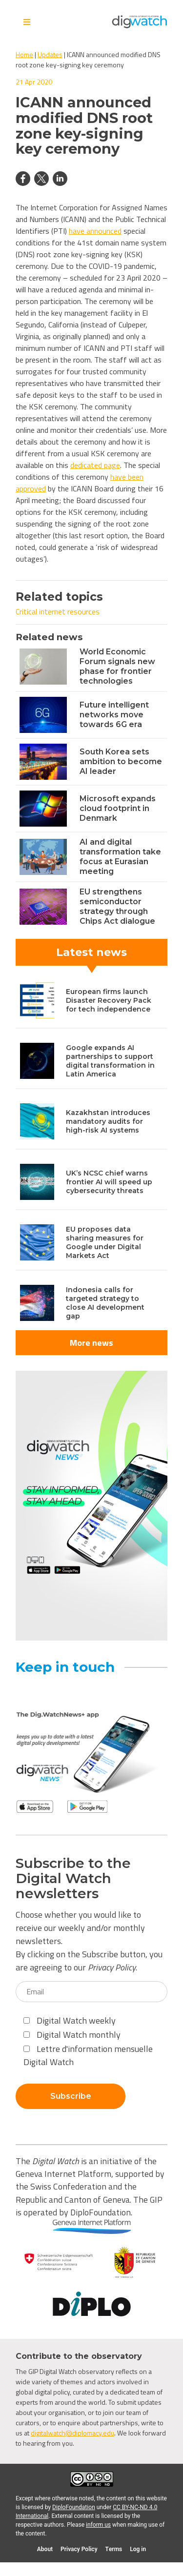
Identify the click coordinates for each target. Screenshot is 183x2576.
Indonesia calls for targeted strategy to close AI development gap (105, 1302)
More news (91, 1342)
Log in (138, 2549)
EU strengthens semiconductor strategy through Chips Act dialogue (117, 906)
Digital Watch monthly (72, 2034)
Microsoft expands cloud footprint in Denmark (118, 808)
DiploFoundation (73, 2507)
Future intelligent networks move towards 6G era (114, 714)
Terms (113, 2549)
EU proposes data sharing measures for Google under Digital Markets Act (104, 1242)
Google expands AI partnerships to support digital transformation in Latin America (110, 1060)
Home (24, 54)
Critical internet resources (58, 611)
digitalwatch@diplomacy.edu (72, 2433)
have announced (95, 231)
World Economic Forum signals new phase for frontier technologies (117, 666)
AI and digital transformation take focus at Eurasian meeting (120, 856)
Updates (50, 54)
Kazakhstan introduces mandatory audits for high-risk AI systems (108, 1121)
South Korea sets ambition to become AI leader (121, 761)
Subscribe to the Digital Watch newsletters (73, 1878)
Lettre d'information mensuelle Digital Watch (88, 2055)
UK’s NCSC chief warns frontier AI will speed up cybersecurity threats (109, 1182)
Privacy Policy (112, 1967)
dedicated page (95, 465)
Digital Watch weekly (69, 2020)
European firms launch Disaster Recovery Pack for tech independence (108, 1000)
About (45, 2549)
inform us (98, 2524)
